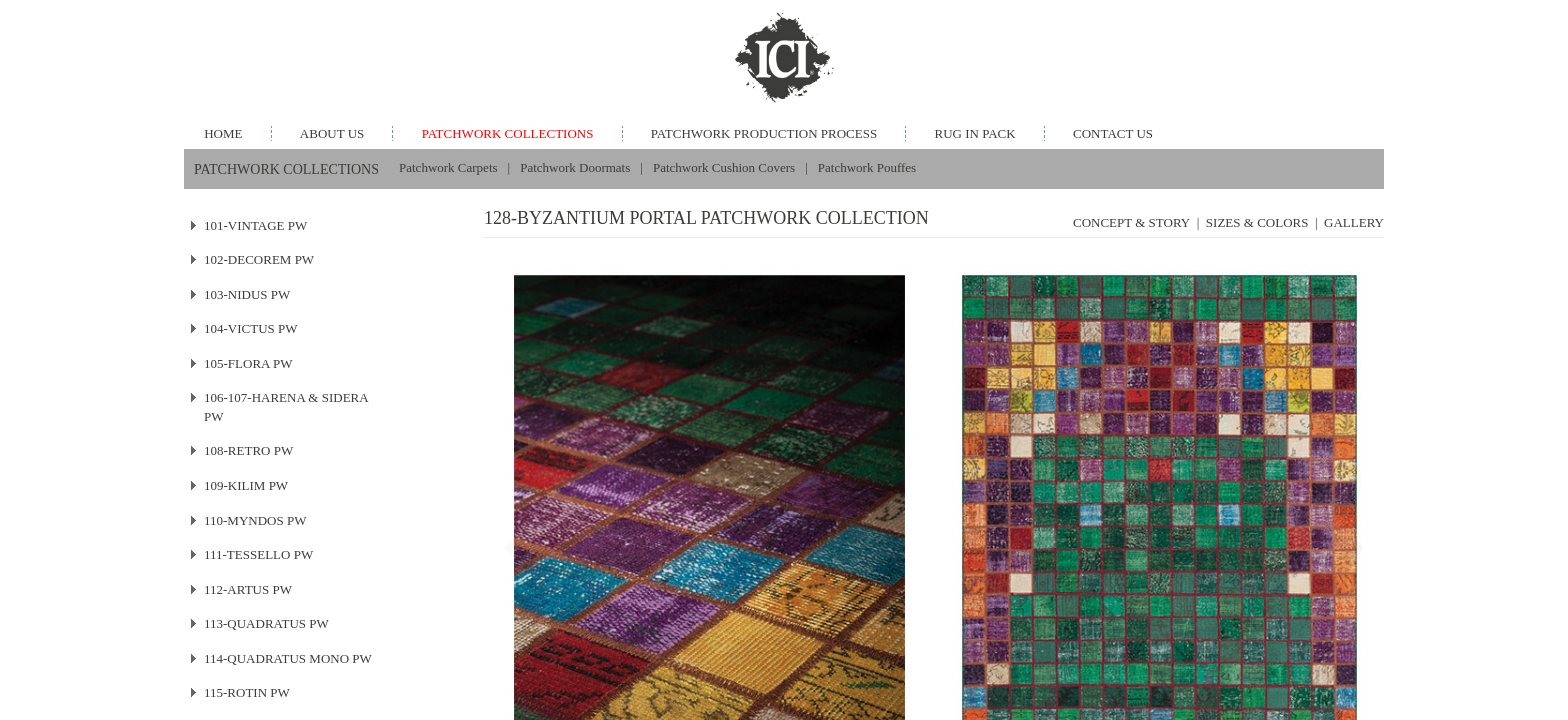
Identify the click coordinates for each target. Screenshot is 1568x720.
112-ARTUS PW (248, 589)
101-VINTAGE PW (255, 225)
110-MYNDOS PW (255, 520)
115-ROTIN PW (247, 692)
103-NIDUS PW (247, 294)
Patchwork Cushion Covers (724, 167)
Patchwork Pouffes (867, 167)
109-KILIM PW (246, 485)
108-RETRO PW (248, 450)
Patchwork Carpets (448, 167)
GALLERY (1354, 222)
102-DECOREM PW (259, 259)
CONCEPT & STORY (1131, 222)
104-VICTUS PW (251, 328)
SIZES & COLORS (1257, 222)
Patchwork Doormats (575, 167)
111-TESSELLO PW (258, 554)
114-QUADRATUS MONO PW (288, 658)
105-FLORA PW (248, 363)
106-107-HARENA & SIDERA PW (286, 407)
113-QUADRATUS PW (266, 623)
